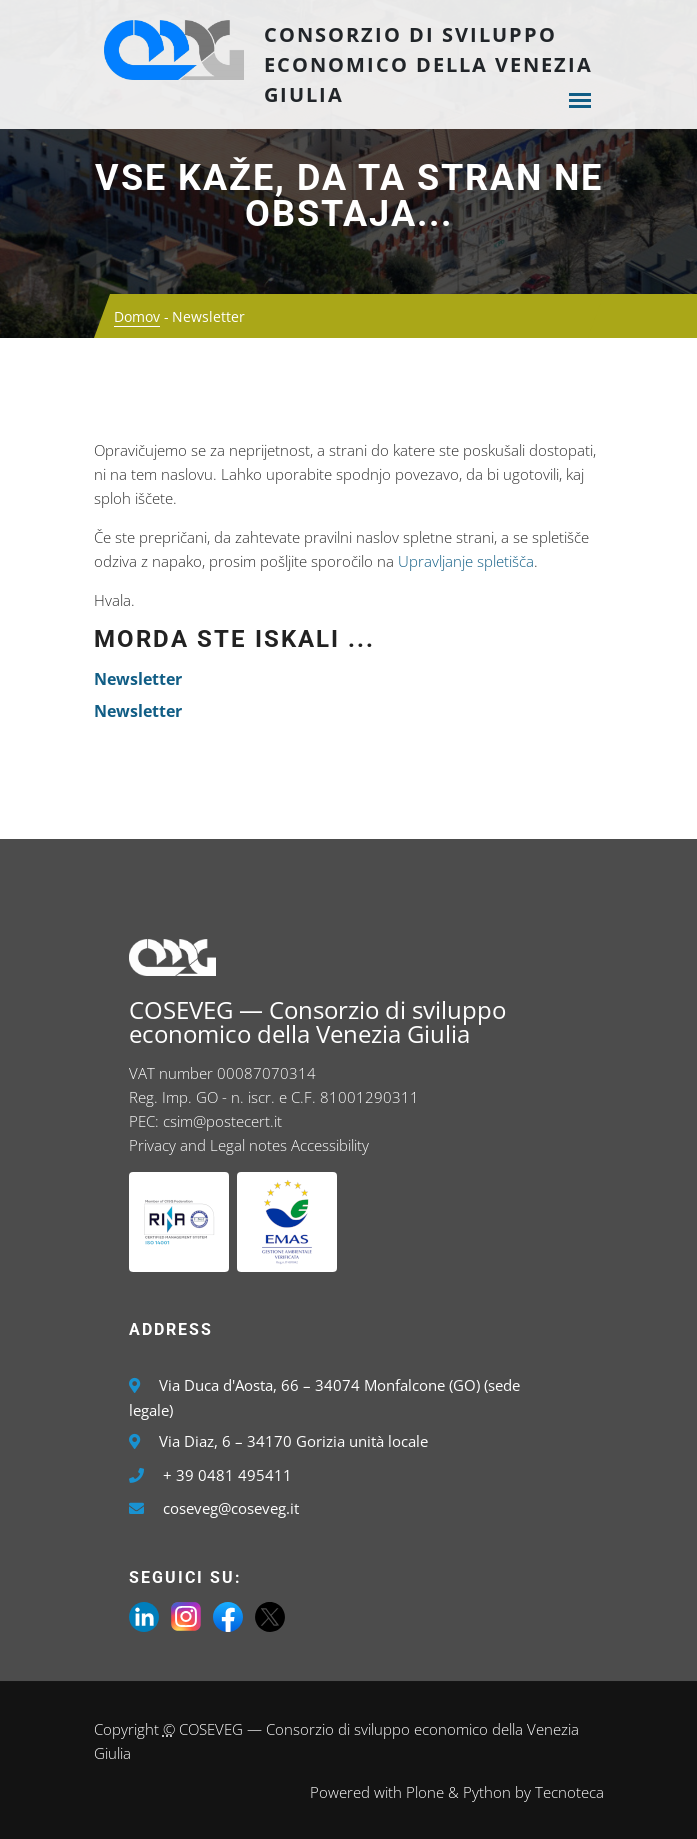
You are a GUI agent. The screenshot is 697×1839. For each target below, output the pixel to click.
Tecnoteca (569, 1792)
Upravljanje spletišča (466, 561)
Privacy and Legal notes (208, 1145)
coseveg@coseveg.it (231, 1508)
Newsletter (138, 679)
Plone (425, 1792)
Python (487, 1792)
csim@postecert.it (222, 1121)
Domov (137, 316)
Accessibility (330, 1145)
